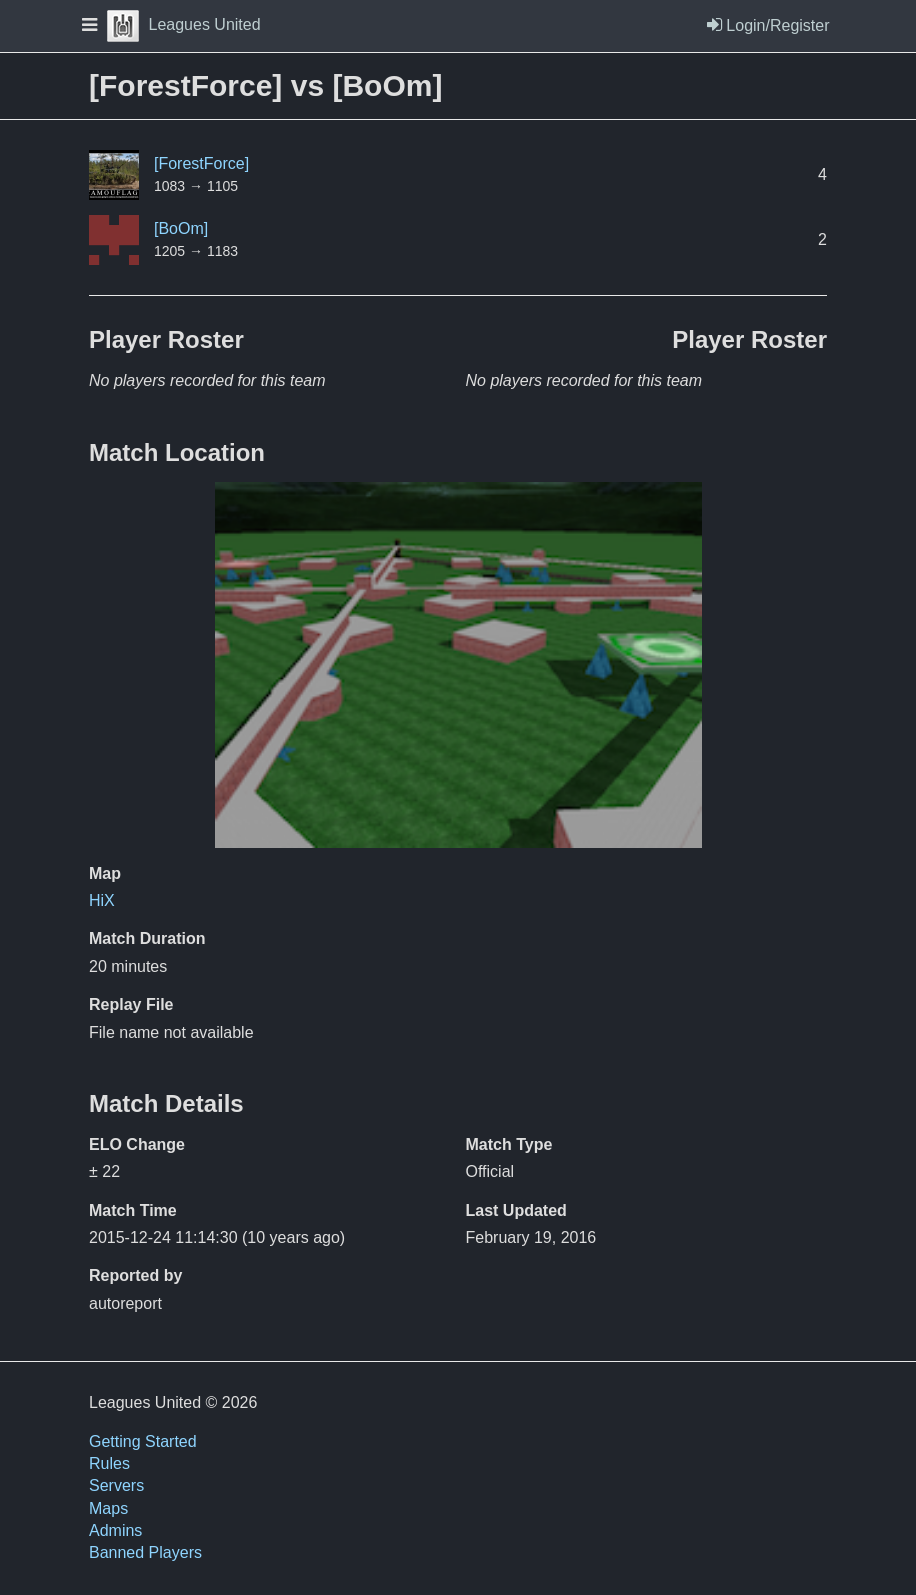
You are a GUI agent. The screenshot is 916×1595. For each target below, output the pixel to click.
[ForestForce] (201, 163)
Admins (115, 1530)
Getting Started (143, 1441)
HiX (102, 900)
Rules (109, 1463)
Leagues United (184, 24)
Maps (108, 1508)
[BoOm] (181, 228)
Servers (116, 1485)
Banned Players (145, 1552)
